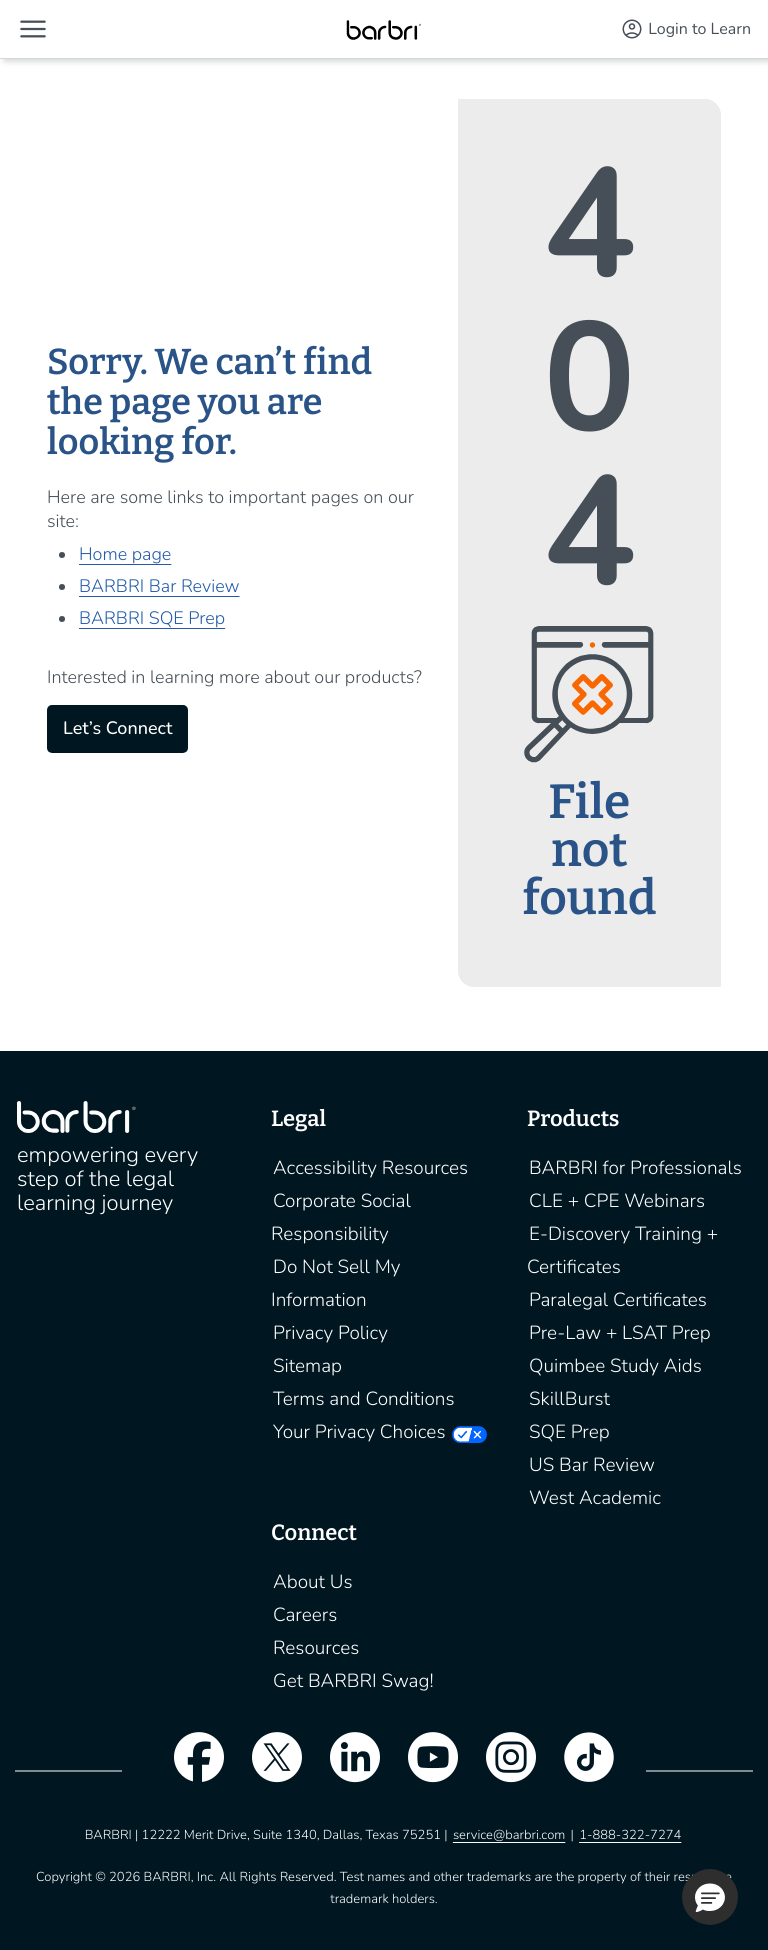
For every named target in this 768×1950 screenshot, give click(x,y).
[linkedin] (345, 1770)
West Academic (595, 1498)
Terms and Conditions (364, 1399)
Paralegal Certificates (618, 1300)
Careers (305, 1615)
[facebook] (189, 1770)
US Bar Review (592, 1465)
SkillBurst (569, 1399)
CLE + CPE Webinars (617, 1201)
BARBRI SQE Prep (152, 619)
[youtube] (423, 1770)
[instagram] (501, 1770)
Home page (125, 555)
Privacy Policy (330, 1333)
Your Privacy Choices (359, 1432)
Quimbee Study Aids (615, 1366)
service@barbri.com (509, 1835)
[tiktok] (579, 1770)
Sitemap (307, 1366)
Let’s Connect (117, 729)
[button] (33, 29)
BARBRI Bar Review (159, 587)
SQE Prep (569, 1432)
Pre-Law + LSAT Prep (620, 1333)
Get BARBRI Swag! (353, 1681)
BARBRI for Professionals (635, 1168)
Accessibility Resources (370, 1168)
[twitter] (267, 1770)
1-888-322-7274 (630, 1835)
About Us (313, 1582)
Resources (316, 1648)
